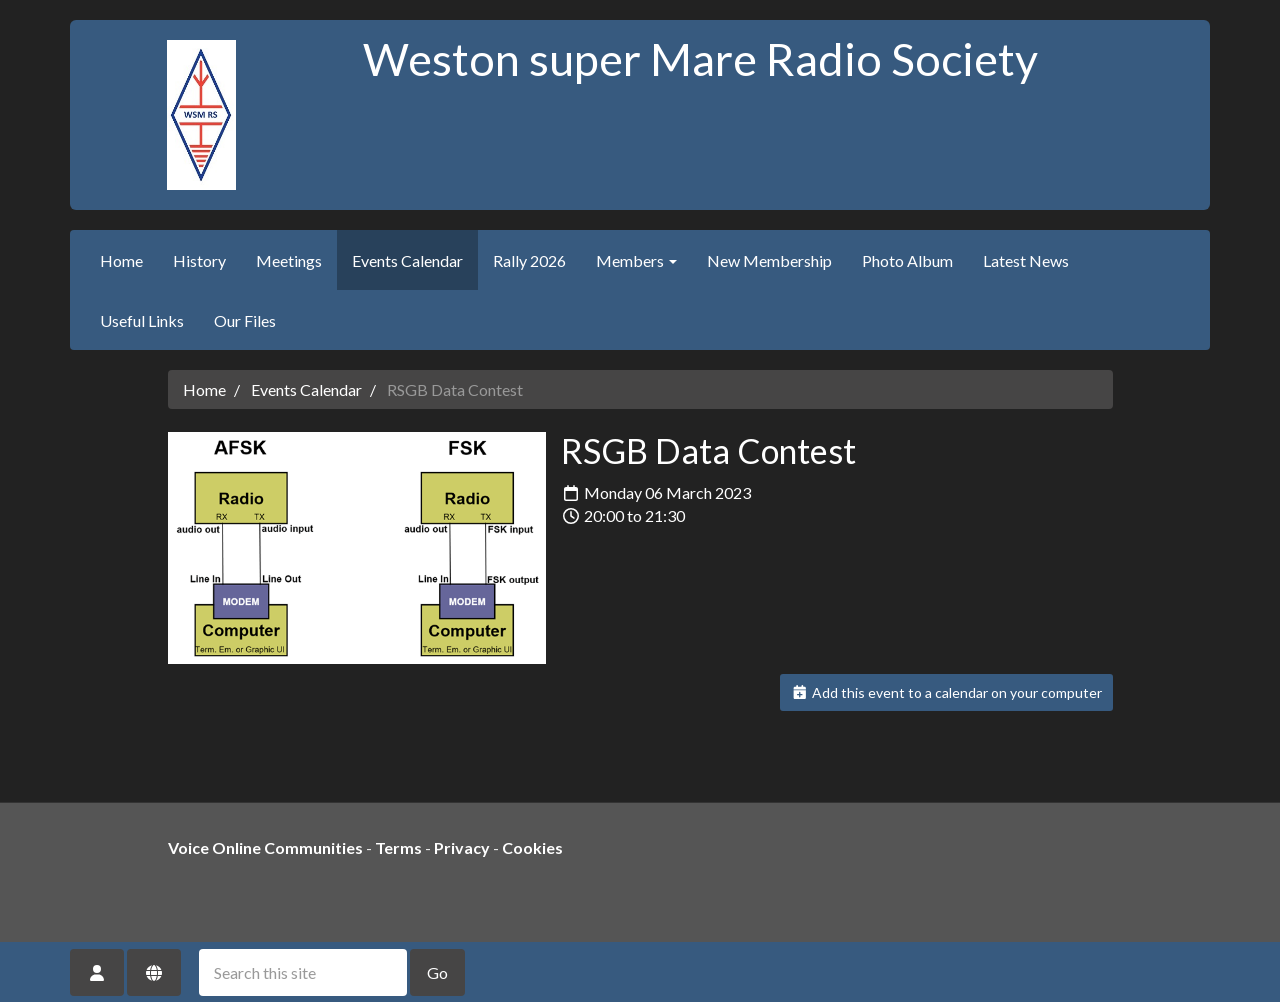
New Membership (769, 260)
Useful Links (142, 320)
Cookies (532, 847)
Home (121, 260)
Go (437, 972)
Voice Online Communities (265, 847)
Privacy (462, 847)
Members (636, 260)
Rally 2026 (529, 260)
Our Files (245, 320)
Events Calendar (407, 260)
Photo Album (907, 260)
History (199, 260)
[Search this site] (303, 972)
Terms (398, 847)
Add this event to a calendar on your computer (946, 692)
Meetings (289, 260)
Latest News (1026, 260)
